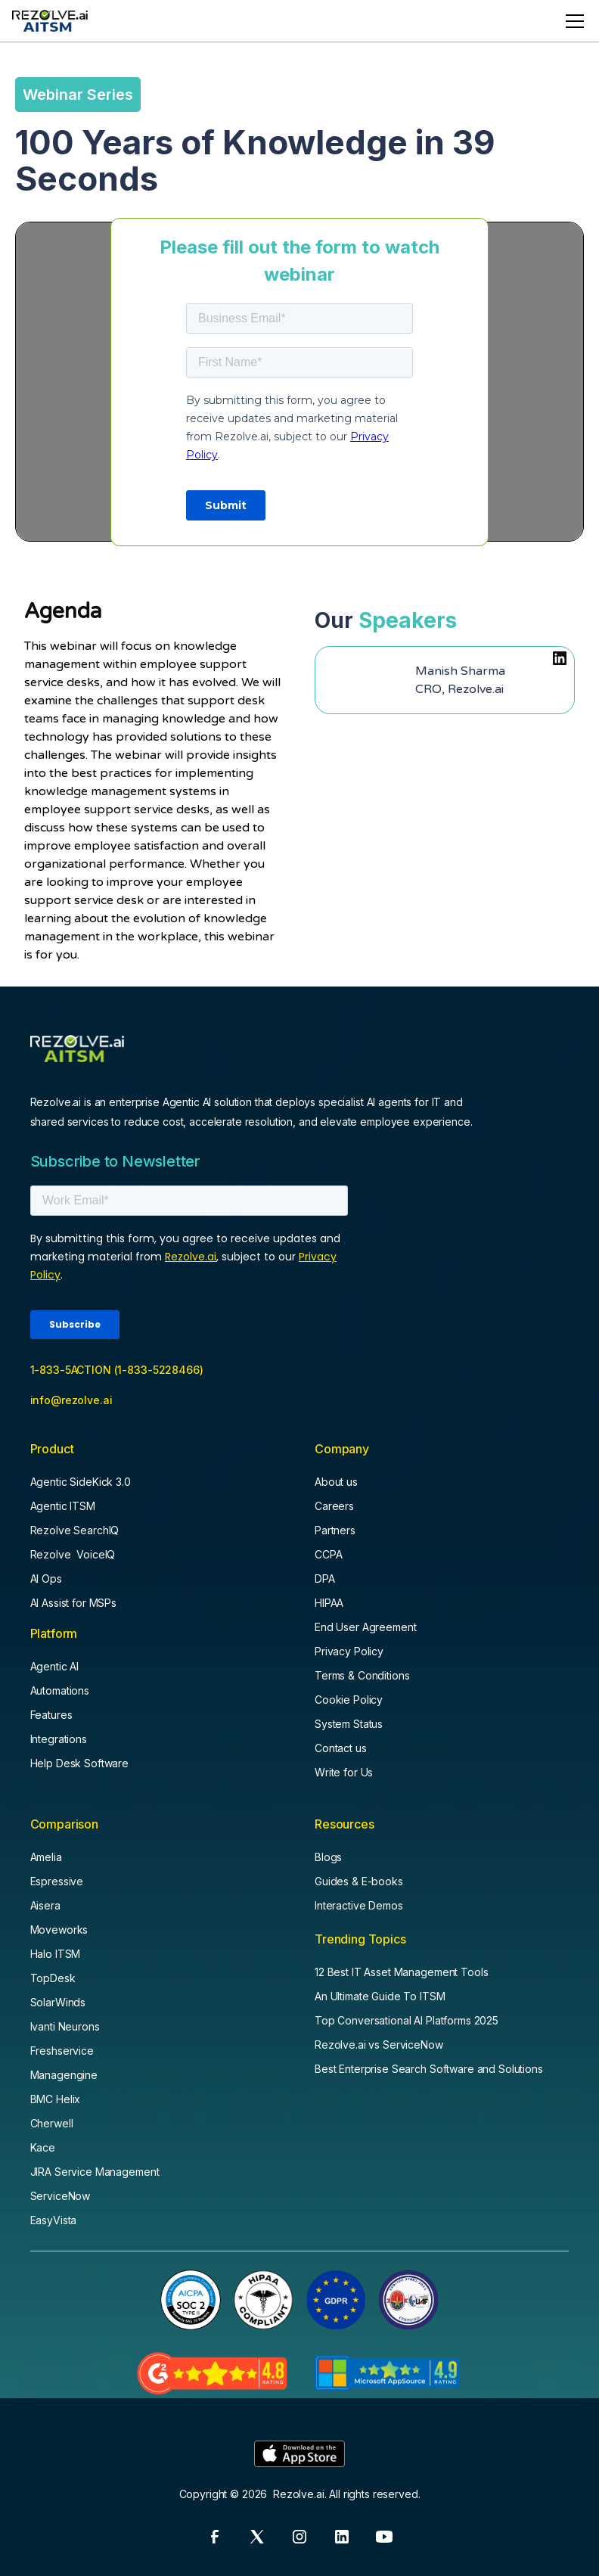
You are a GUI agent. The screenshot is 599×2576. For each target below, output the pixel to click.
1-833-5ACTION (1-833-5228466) (116, 1369)
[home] (50, 21)
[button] (572, 21)
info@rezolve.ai (71, 1400)
